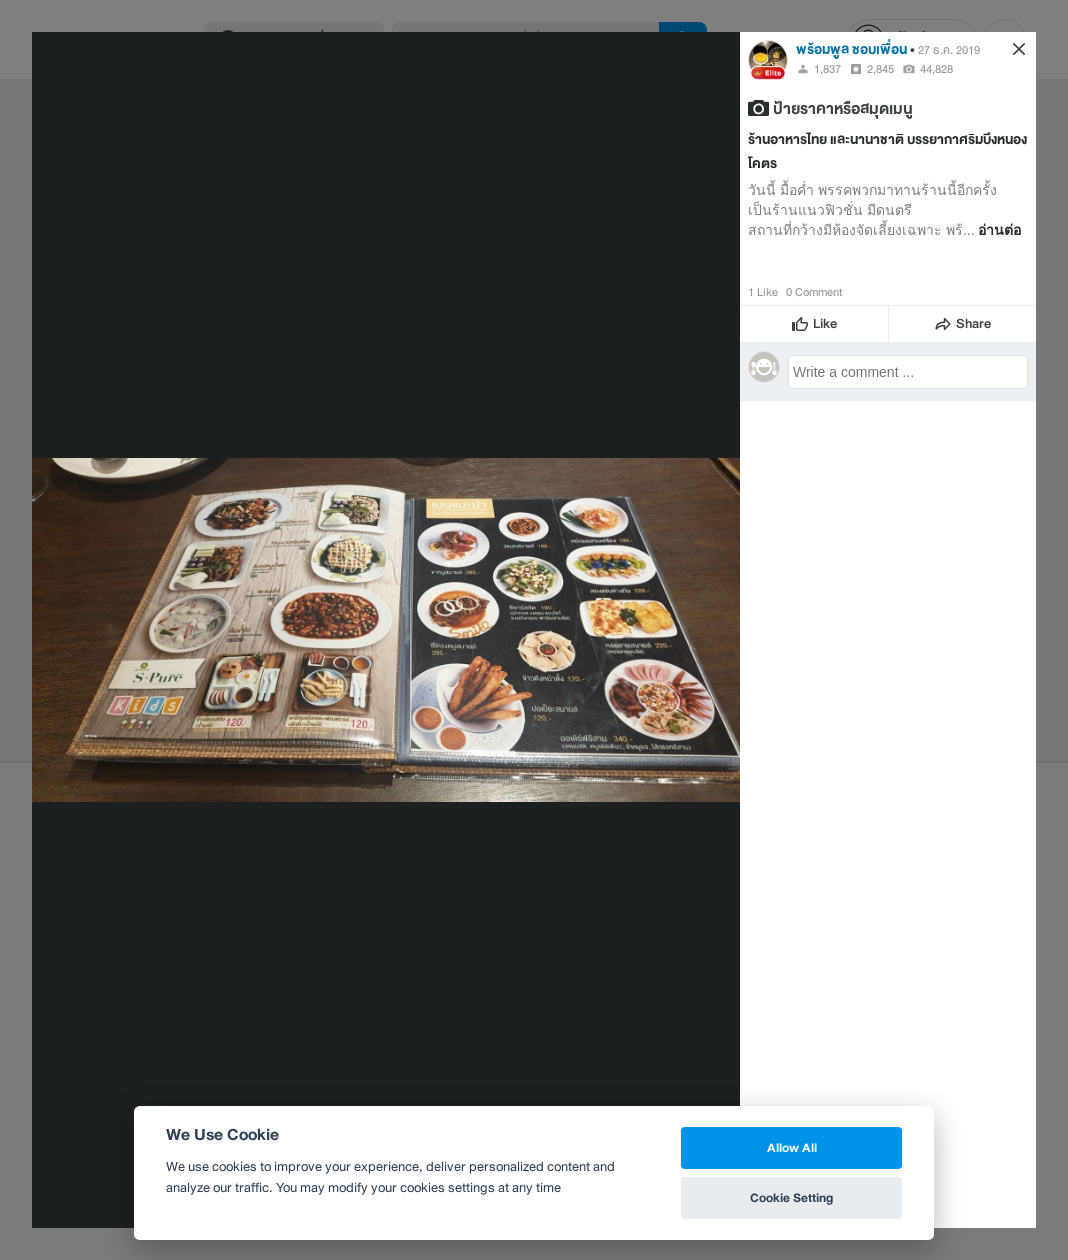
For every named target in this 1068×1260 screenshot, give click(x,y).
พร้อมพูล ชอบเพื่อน (851, 49)
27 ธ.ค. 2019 (949, 50)
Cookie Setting (791, 1197)
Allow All (792, 1147)
